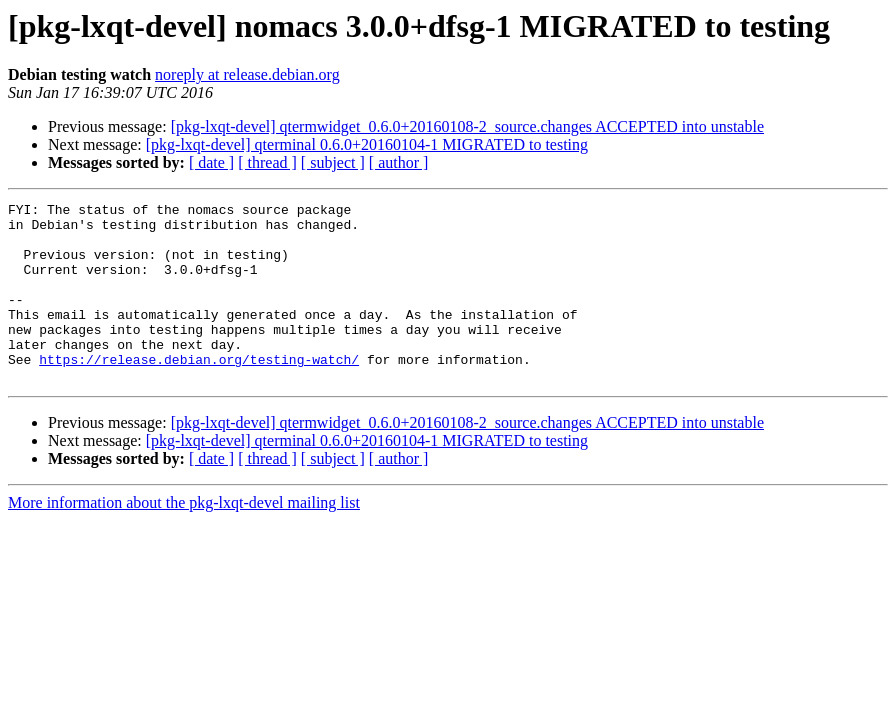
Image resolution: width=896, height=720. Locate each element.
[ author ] (399, 162)
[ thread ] (267, 162)
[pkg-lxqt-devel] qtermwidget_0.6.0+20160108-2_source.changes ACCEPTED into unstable (467, 126)
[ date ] (211, 162)
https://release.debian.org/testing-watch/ (199, 392)
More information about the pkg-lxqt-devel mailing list (184, 538)
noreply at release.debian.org (247, 74)
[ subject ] (333, 162)
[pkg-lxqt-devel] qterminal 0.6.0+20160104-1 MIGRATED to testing (367, 144)
